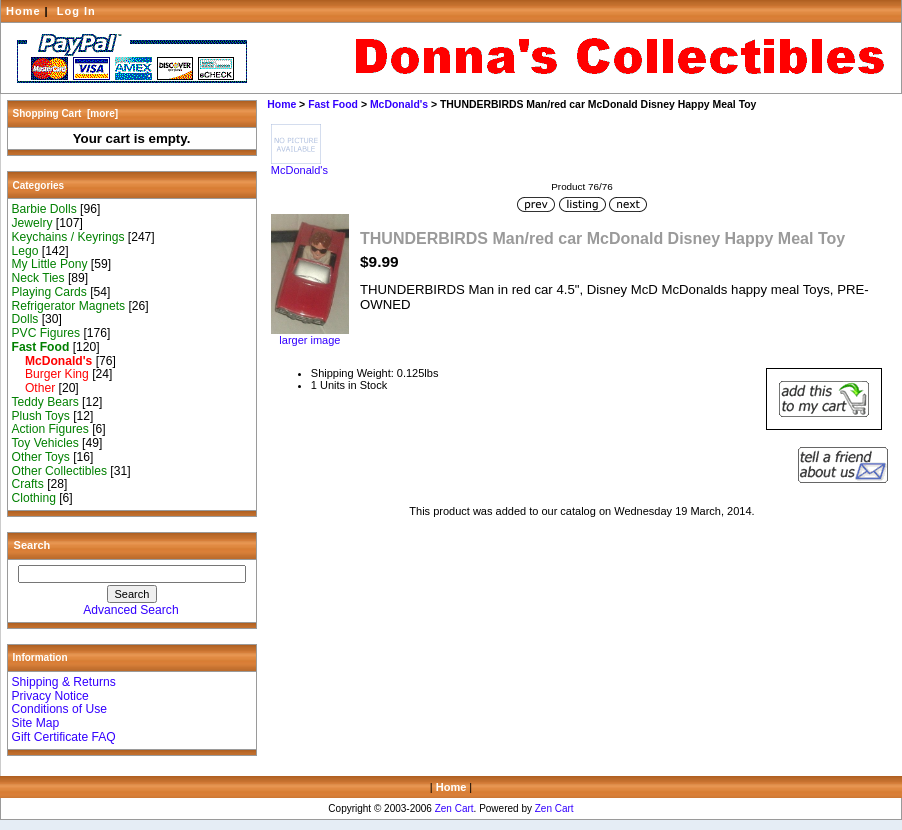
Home (23, 11)
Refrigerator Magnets (69, 306)
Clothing (34, 498)
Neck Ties (38, 278)
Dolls (25, 319)
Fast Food (333, 104)
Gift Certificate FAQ (64, 737)
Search (32, 545)
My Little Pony (50, 264)
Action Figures (50, 429)
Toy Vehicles (45, 443)
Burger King (50, 374)
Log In (76, 11)
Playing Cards (49, 292)
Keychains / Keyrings (68, 237)
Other (34, 388)
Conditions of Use (59, 709)
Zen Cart (454, 808)
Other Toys (41, 457)
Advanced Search (130, 610)
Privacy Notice (50, 696)
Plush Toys (41, 416)
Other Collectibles (59, 471)
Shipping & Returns (64, 682)
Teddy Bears (45, 402)
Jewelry (32, 223)
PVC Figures (46, 333)
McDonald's (399, 104)
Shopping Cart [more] (66, 113)
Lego (25, 251)
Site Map (36, 723)
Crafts (28, 484)
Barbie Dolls (44, 209)
